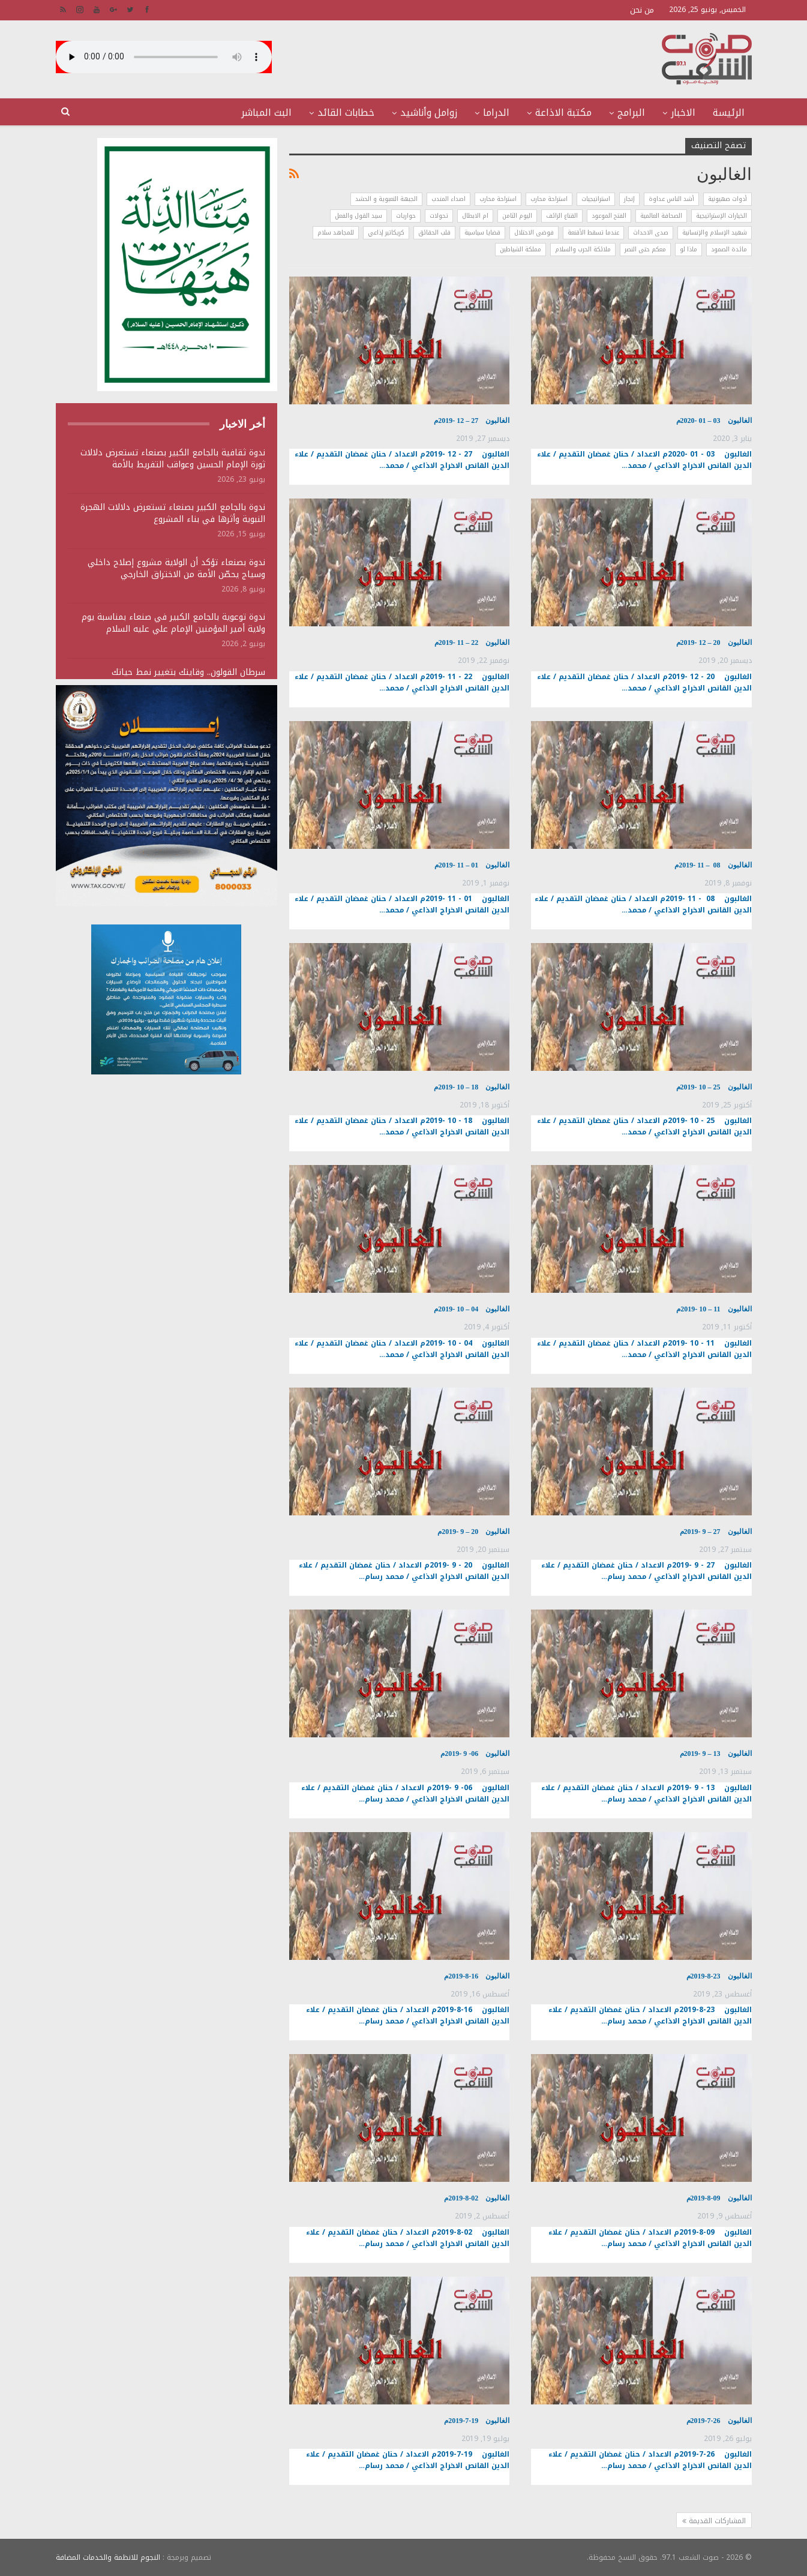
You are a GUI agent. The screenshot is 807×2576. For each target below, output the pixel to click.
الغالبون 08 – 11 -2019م (712, 865)
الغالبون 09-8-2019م (719, 2198)
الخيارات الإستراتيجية (721, 215)
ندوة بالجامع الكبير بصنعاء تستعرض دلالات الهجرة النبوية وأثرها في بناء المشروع (172, 513)
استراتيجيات (595, 199)
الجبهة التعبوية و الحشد (386, 199)
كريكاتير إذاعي (386, 232)
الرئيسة (729, 112)
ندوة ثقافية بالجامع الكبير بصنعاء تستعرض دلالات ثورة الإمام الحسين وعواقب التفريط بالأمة (172, 459)
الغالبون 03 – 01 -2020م (714, 420)
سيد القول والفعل (358, 215)
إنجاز (629, 199)
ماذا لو (688, 249)
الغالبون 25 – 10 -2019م (714, 1087)
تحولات (439, 215)
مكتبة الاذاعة (563, 112)
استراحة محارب (549, 199)
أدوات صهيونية (727, 199)
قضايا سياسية (482, 232)
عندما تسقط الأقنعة (593, 232)
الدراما (496, 112)
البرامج (631, 112)
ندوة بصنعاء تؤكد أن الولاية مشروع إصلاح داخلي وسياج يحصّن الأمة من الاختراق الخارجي (176, 568)
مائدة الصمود (729, 249)
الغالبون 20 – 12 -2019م (714, 642)
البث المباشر (266, 112)
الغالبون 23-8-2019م (719, 1976)
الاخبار (683, 112)
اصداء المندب (448, 199)
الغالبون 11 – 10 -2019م (713, 1309)
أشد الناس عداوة (671, 199)
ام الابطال (475, 215)
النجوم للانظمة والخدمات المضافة (108, 2557)
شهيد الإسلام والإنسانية (714, 232)
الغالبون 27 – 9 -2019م (716, 1531)
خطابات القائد (345, 112)
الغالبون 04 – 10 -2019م (471, 1309)
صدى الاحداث (650, 232)
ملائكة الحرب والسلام (583, 249)
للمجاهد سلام (335, 232)
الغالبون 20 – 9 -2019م (473, 1531)
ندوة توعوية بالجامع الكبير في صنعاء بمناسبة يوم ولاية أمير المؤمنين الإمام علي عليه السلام (173, 623)
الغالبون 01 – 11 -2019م (471, 865)
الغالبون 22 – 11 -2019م (471, 642)
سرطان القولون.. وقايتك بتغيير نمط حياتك (188, 672)
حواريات (406, 215)
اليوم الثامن (517, 215)
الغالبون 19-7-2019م (476, 2420)
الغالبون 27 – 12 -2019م (471, 420)
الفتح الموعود (609, 215)
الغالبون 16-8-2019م (476, 1976)
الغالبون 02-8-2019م (476, 2198)
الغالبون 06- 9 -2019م (474, 1753)
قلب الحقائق (434, 232)
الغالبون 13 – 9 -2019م (716, 1753)
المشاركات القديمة (714, 2520)
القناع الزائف (562, 215)
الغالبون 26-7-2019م (719, 2420)
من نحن (642, 9)
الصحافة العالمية (661, 215)
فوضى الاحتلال (534, 232)
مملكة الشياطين (520, 249)
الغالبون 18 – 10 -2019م (471, 1087)
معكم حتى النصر (645, 249)
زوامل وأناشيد (428, 112)
